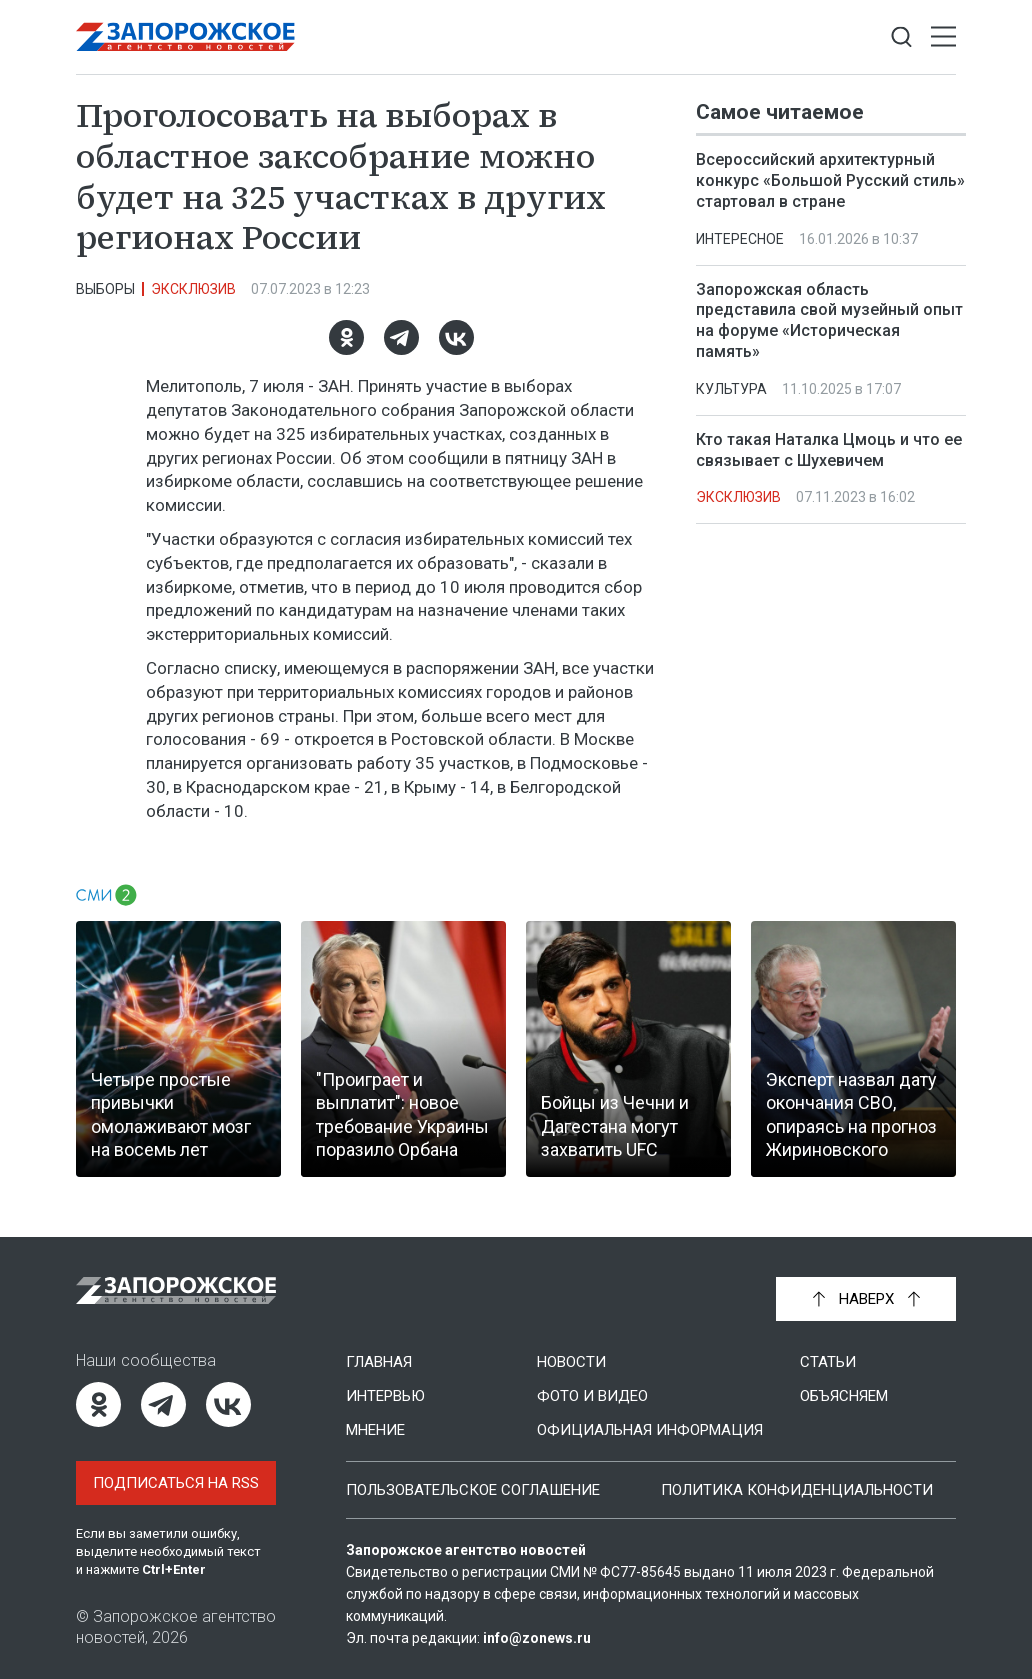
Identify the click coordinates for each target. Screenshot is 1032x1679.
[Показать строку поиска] (901, 37)
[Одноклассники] (346, 337)
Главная (379, 1362)
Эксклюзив (193, 289)
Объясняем (844, 1396)
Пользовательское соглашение (473, 1490)
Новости (571, 1362)
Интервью (385, 1396)
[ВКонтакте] (456, 337)
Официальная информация (650, 1430)
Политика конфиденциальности (797, 1490)
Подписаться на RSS (176, 1483)
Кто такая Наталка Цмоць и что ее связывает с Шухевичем (829, 450)
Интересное (740, 239)
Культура (731, 389)
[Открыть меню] (943, 37)
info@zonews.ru (537, 1638)
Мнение (375, 1430)
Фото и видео (592, 1396)
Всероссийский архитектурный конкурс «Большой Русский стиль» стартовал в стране (830, 180)
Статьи (828, 1362)
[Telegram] (401, 337)
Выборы (105, 289)
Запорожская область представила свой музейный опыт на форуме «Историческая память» (829, 320)
